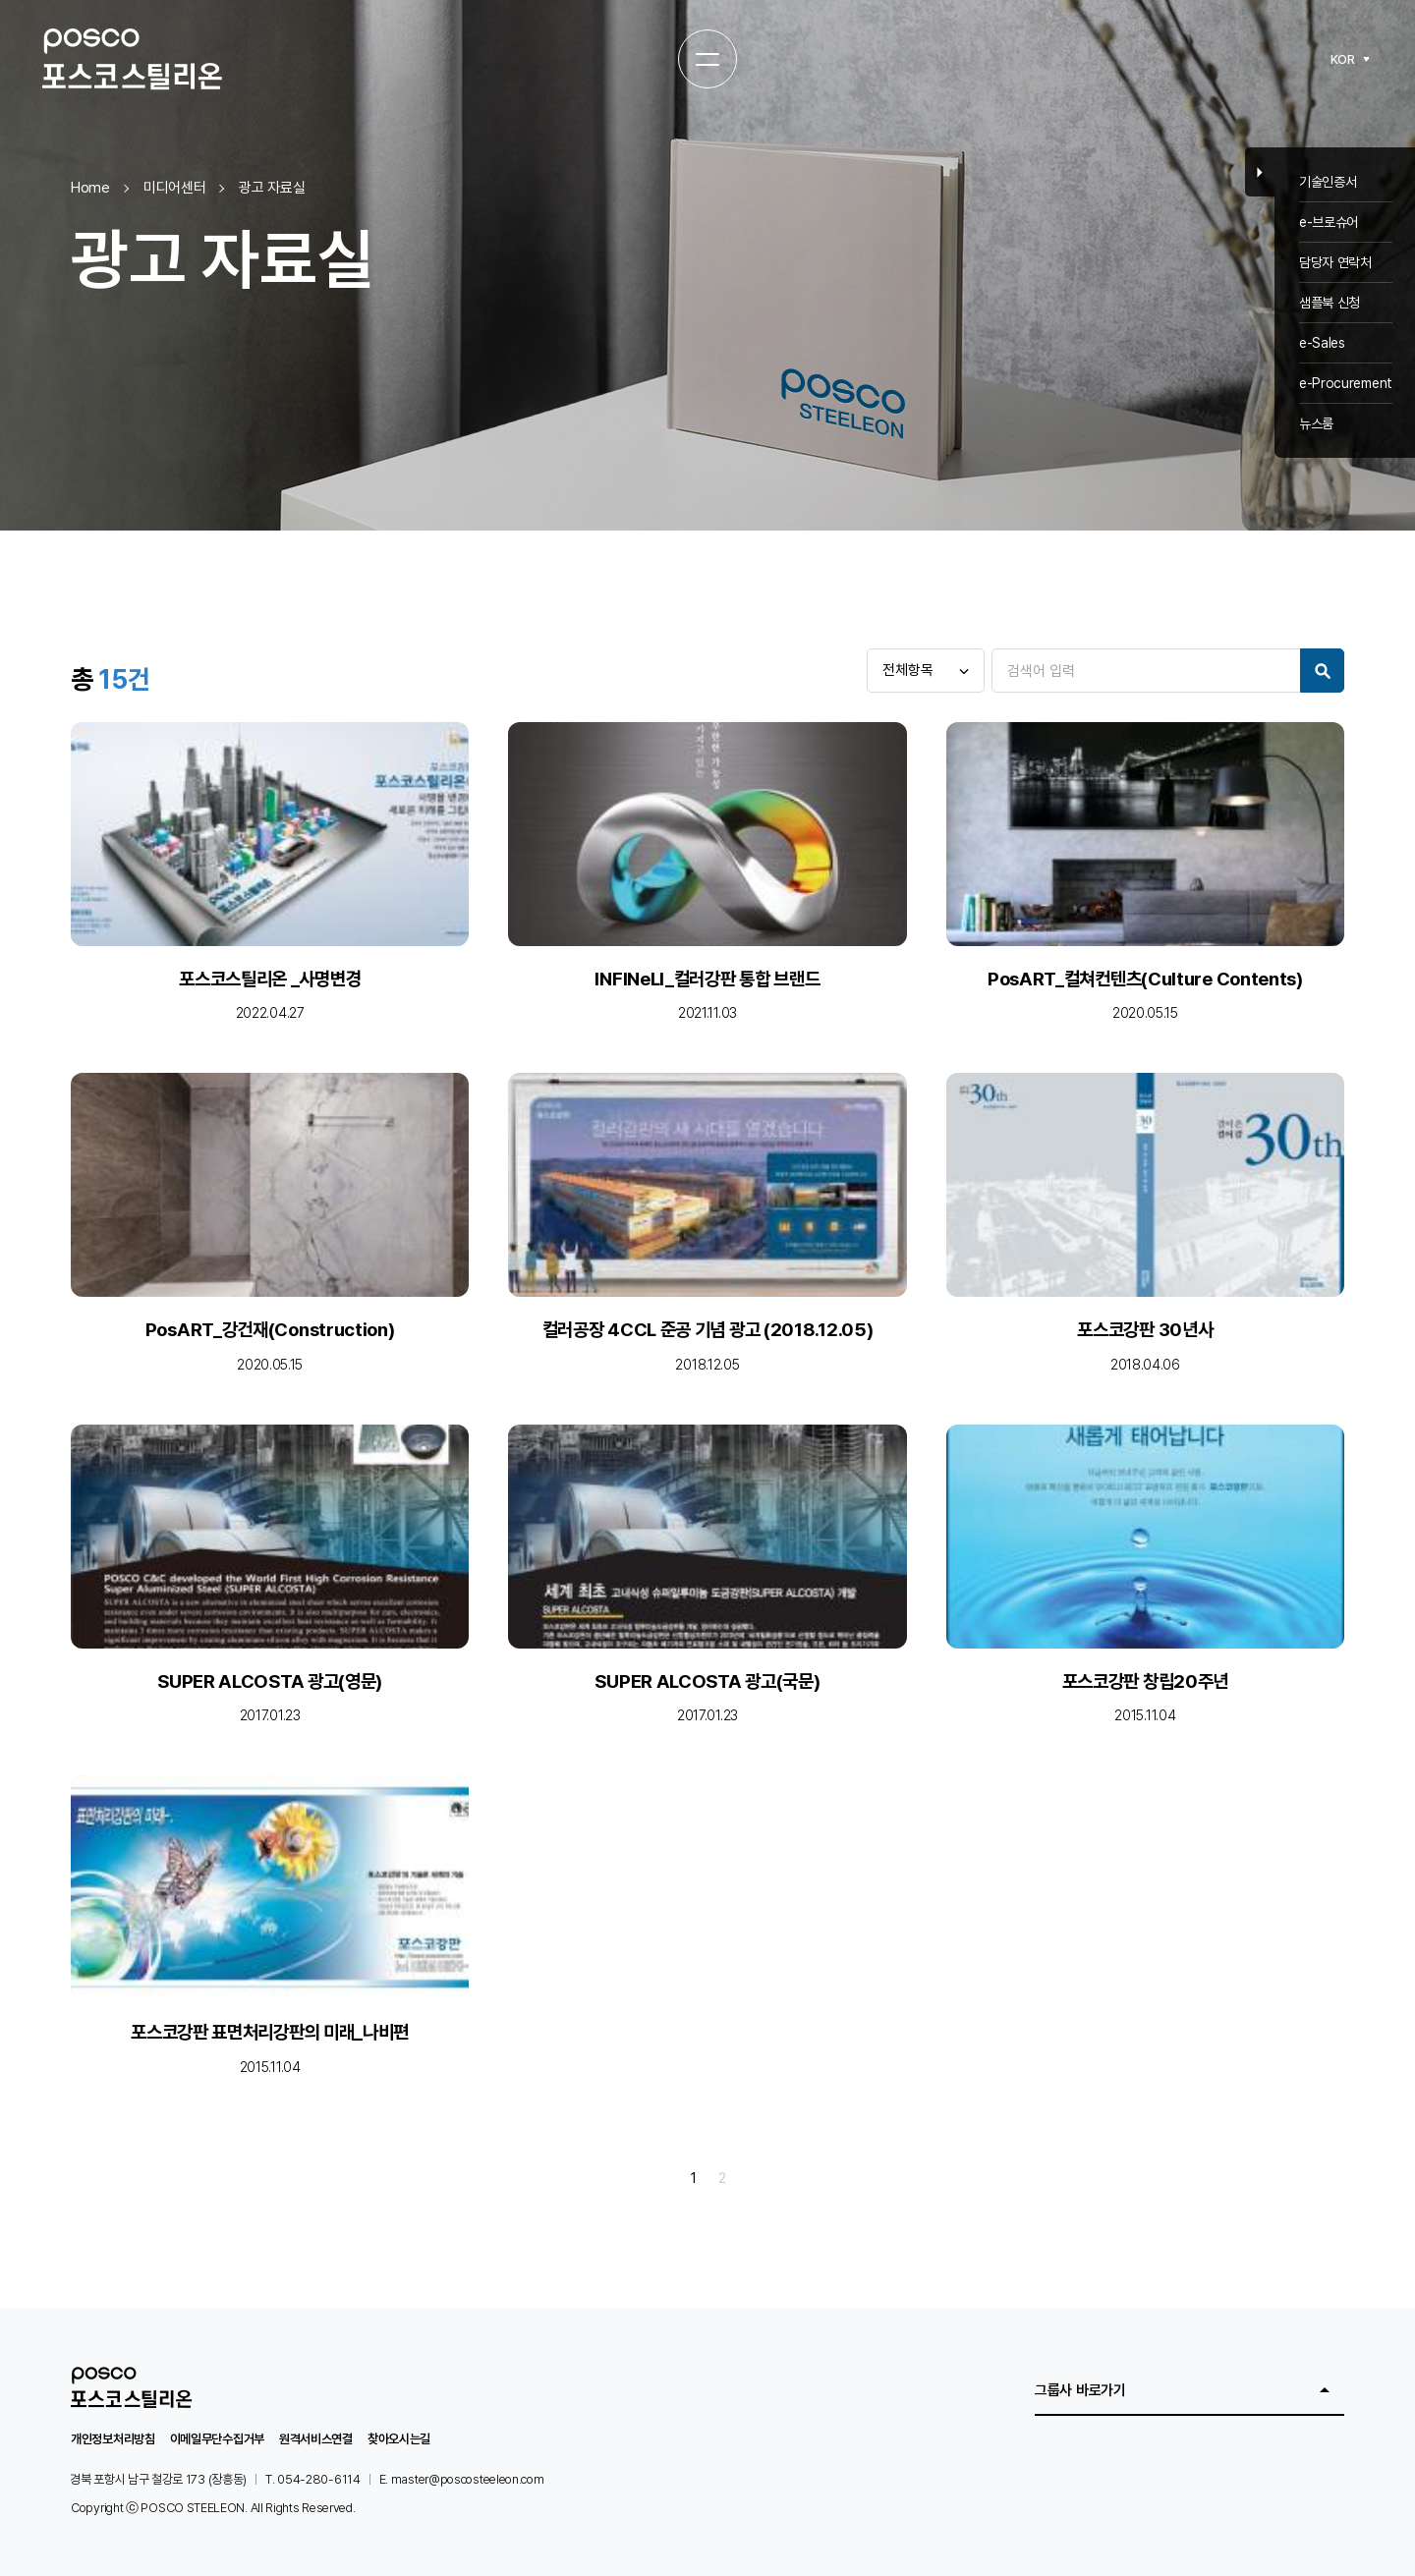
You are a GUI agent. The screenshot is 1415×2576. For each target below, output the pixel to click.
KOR (1342, 59)
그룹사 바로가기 (1080, 2390)
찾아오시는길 (399, 2439)
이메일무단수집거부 (217, 2439)
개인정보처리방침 (113, 2439)
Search (1322, 670)
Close (1259, 171)
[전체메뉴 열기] (707, 58)
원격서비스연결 (316, 2439)
